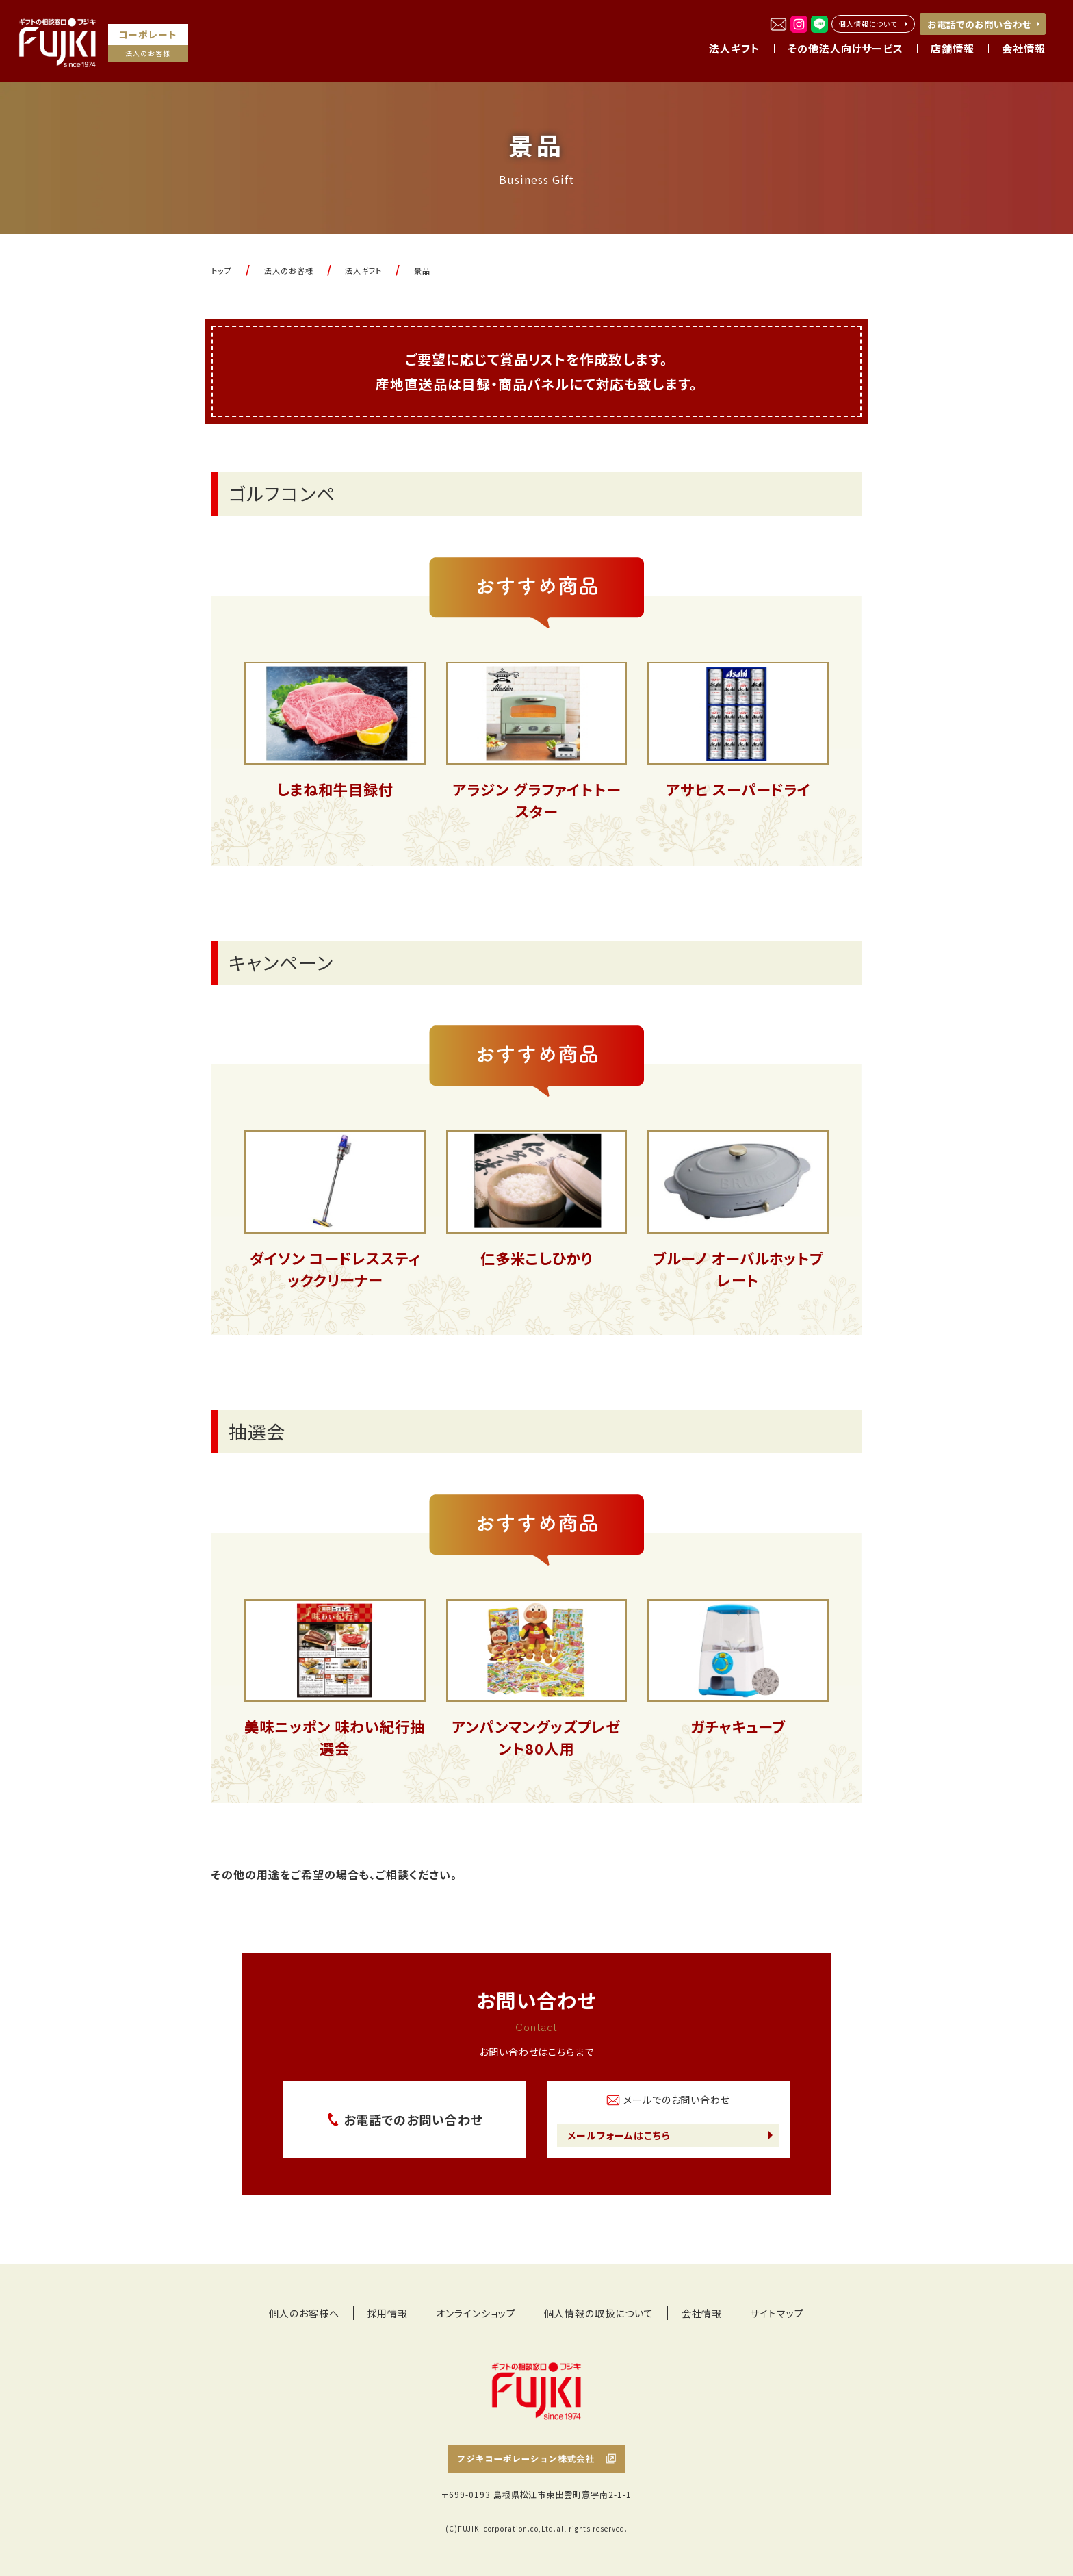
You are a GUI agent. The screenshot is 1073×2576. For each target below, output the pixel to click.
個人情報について (868, 23)
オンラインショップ (476, 2313)
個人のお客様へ (304, 2313)
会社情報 (702, 2313)
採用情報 (388, 2313)
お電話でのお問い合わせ (979, 24)
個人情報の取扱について (599, 2313)
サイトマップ (777, 2313)
